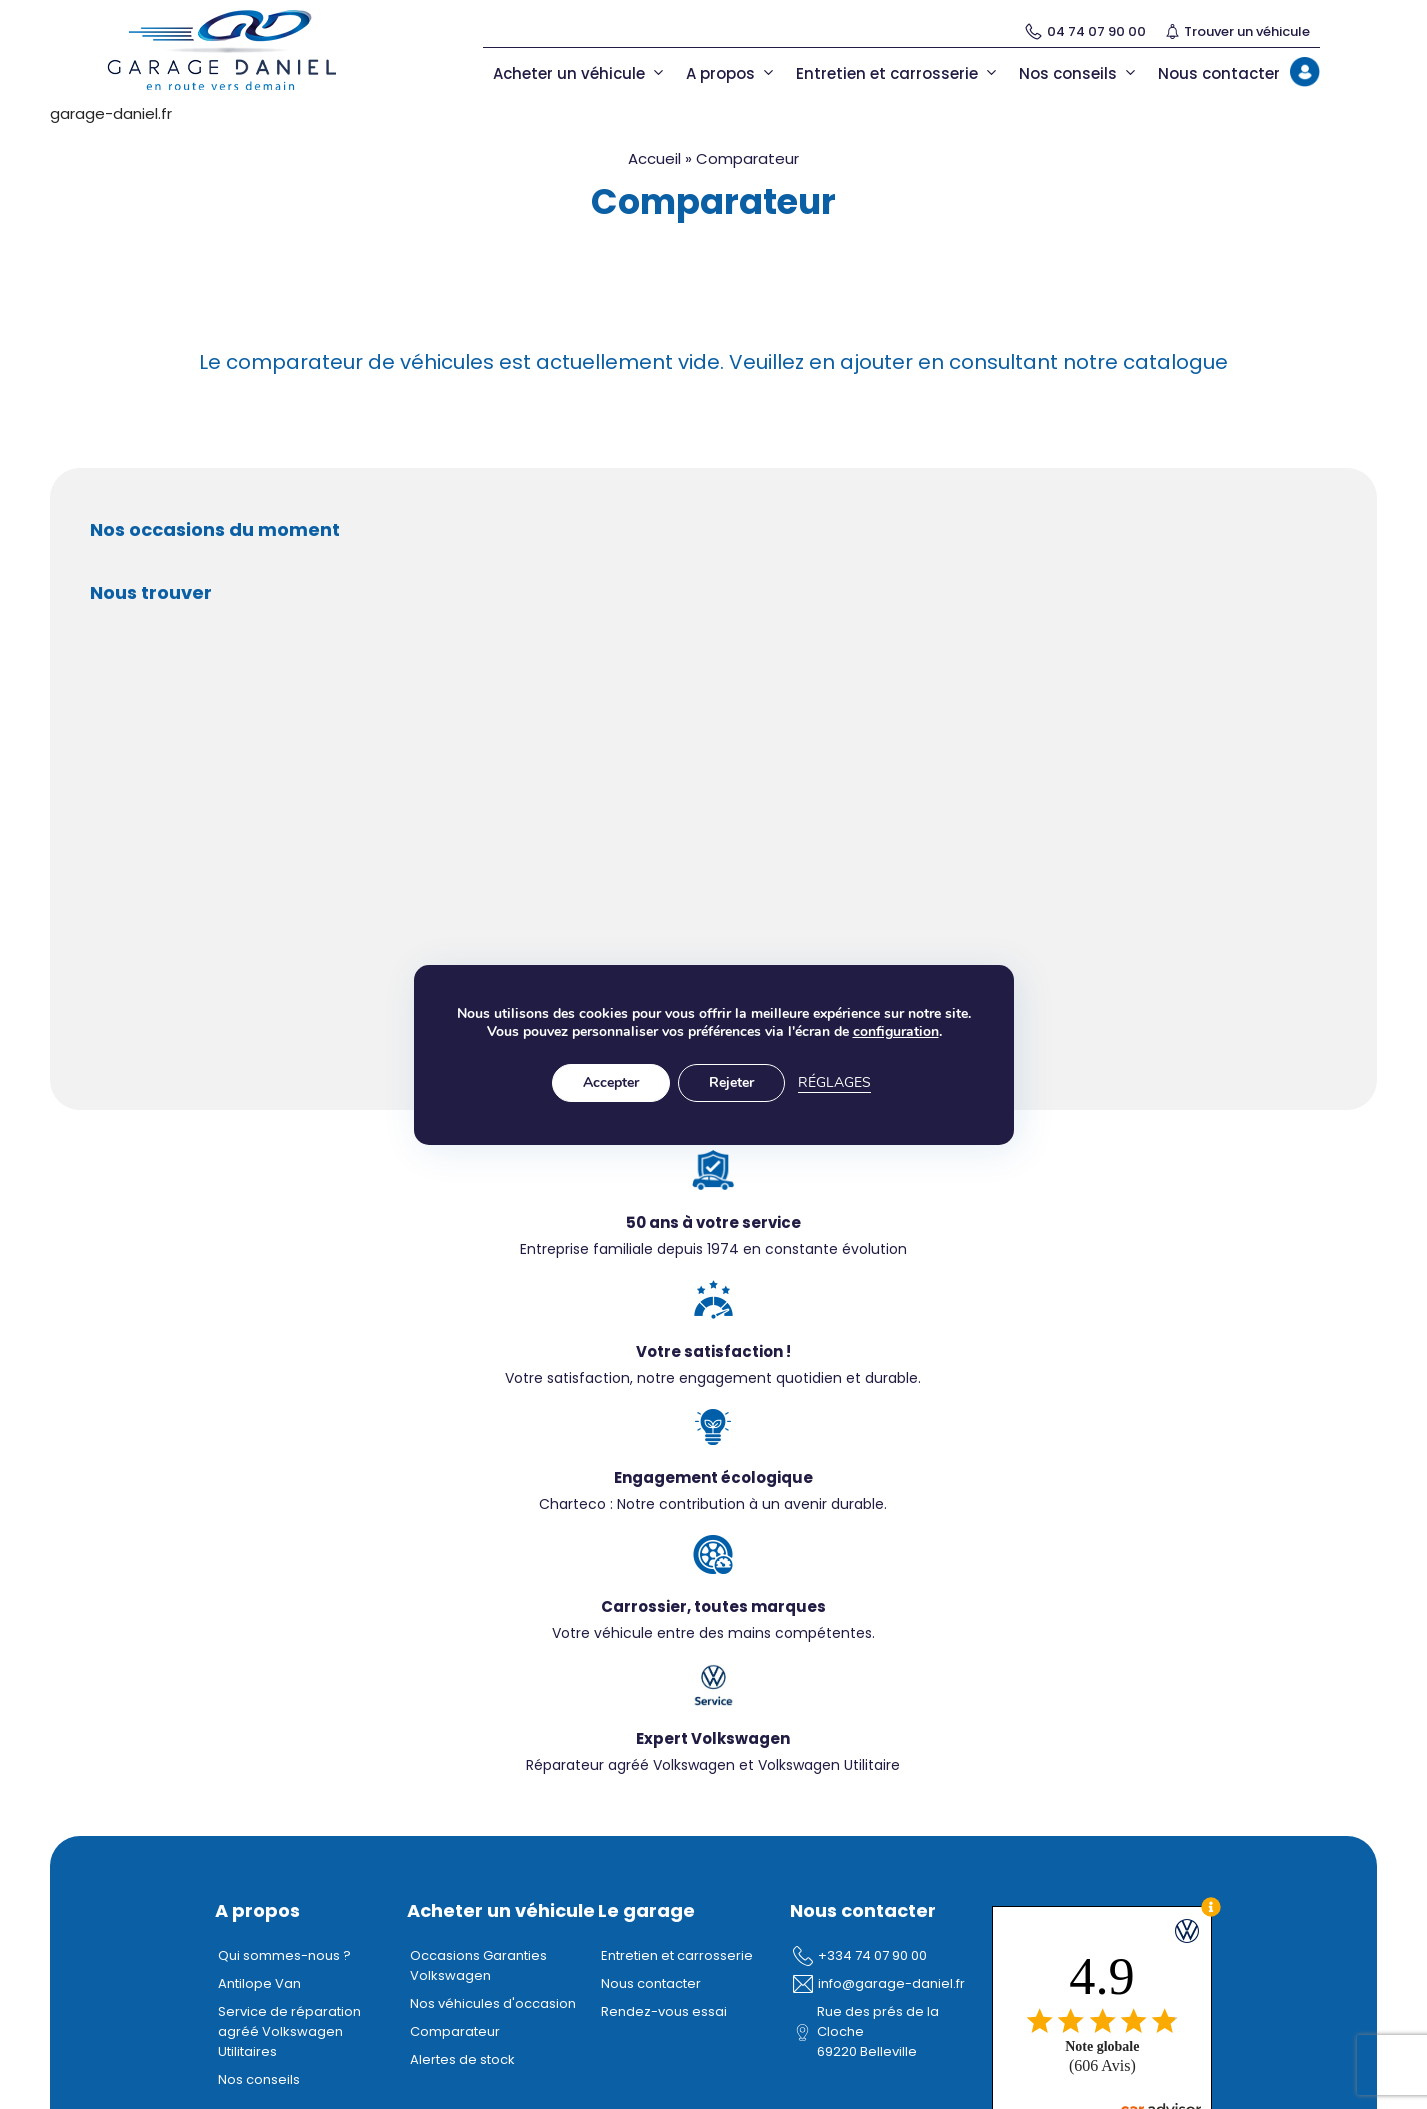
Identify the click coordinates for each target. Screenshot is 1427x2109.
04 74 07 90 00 (1085, 31)
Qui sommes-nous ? (284, 1955)
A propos (731, 73)
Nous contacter (1219, 73)
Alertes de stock (462, 2059)
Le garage (646, 1910)
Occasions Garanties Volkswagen (478, 1965)
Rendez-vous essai (664, 2011)
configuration (895, 1032)
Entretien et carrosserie (897, 73)
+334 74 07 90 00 (872, 1955)
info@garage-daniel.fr (891, 1983)
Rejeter (731, 1082)
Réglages (834, 1082)
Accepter (611, 1082)
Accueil (654, 158)
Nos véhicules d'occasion (493, 2003)
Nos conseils (1078, 73)
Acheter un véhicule (579, 73)
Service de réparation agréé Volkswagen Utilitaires (289, 2031)
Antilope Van (259, 1983)
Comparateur (455, 2031)
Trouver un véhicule (1238, 31)
